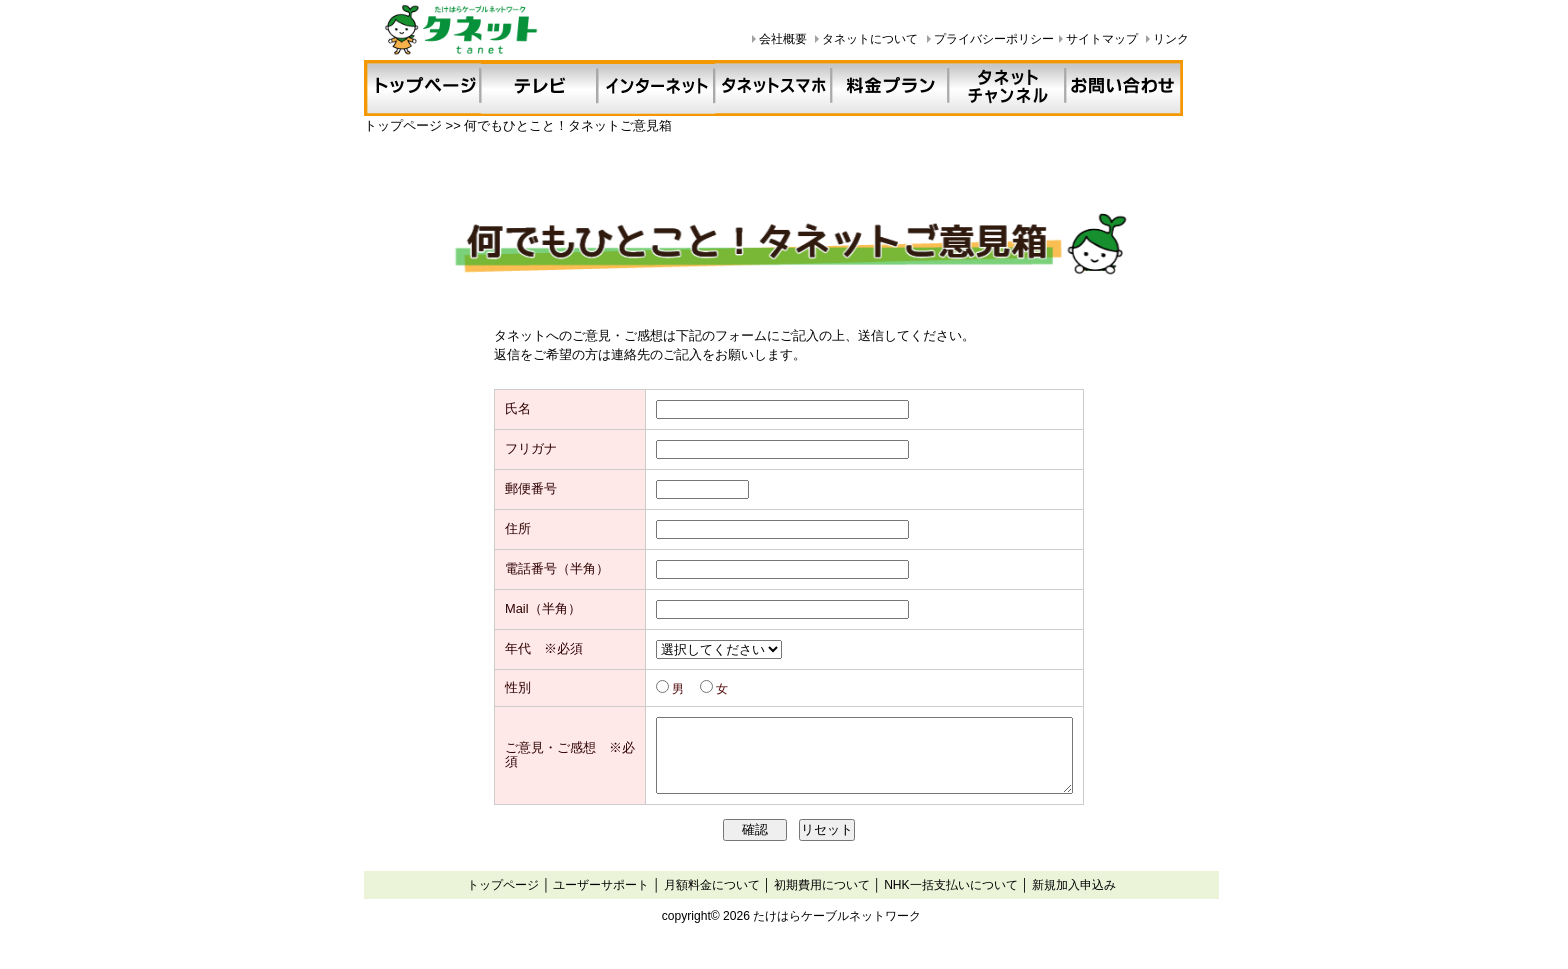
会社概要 (783, 39)
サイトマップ (1102, 39)
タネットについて (870, 39)
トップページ (503, 909)
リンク (1171, 39)
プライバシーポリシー (994, 39)
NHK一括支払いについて (951, 909)
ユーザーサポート (601, 909)
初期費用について (822, 909)
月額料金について (712, 909)
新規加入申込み (1074, 909)
